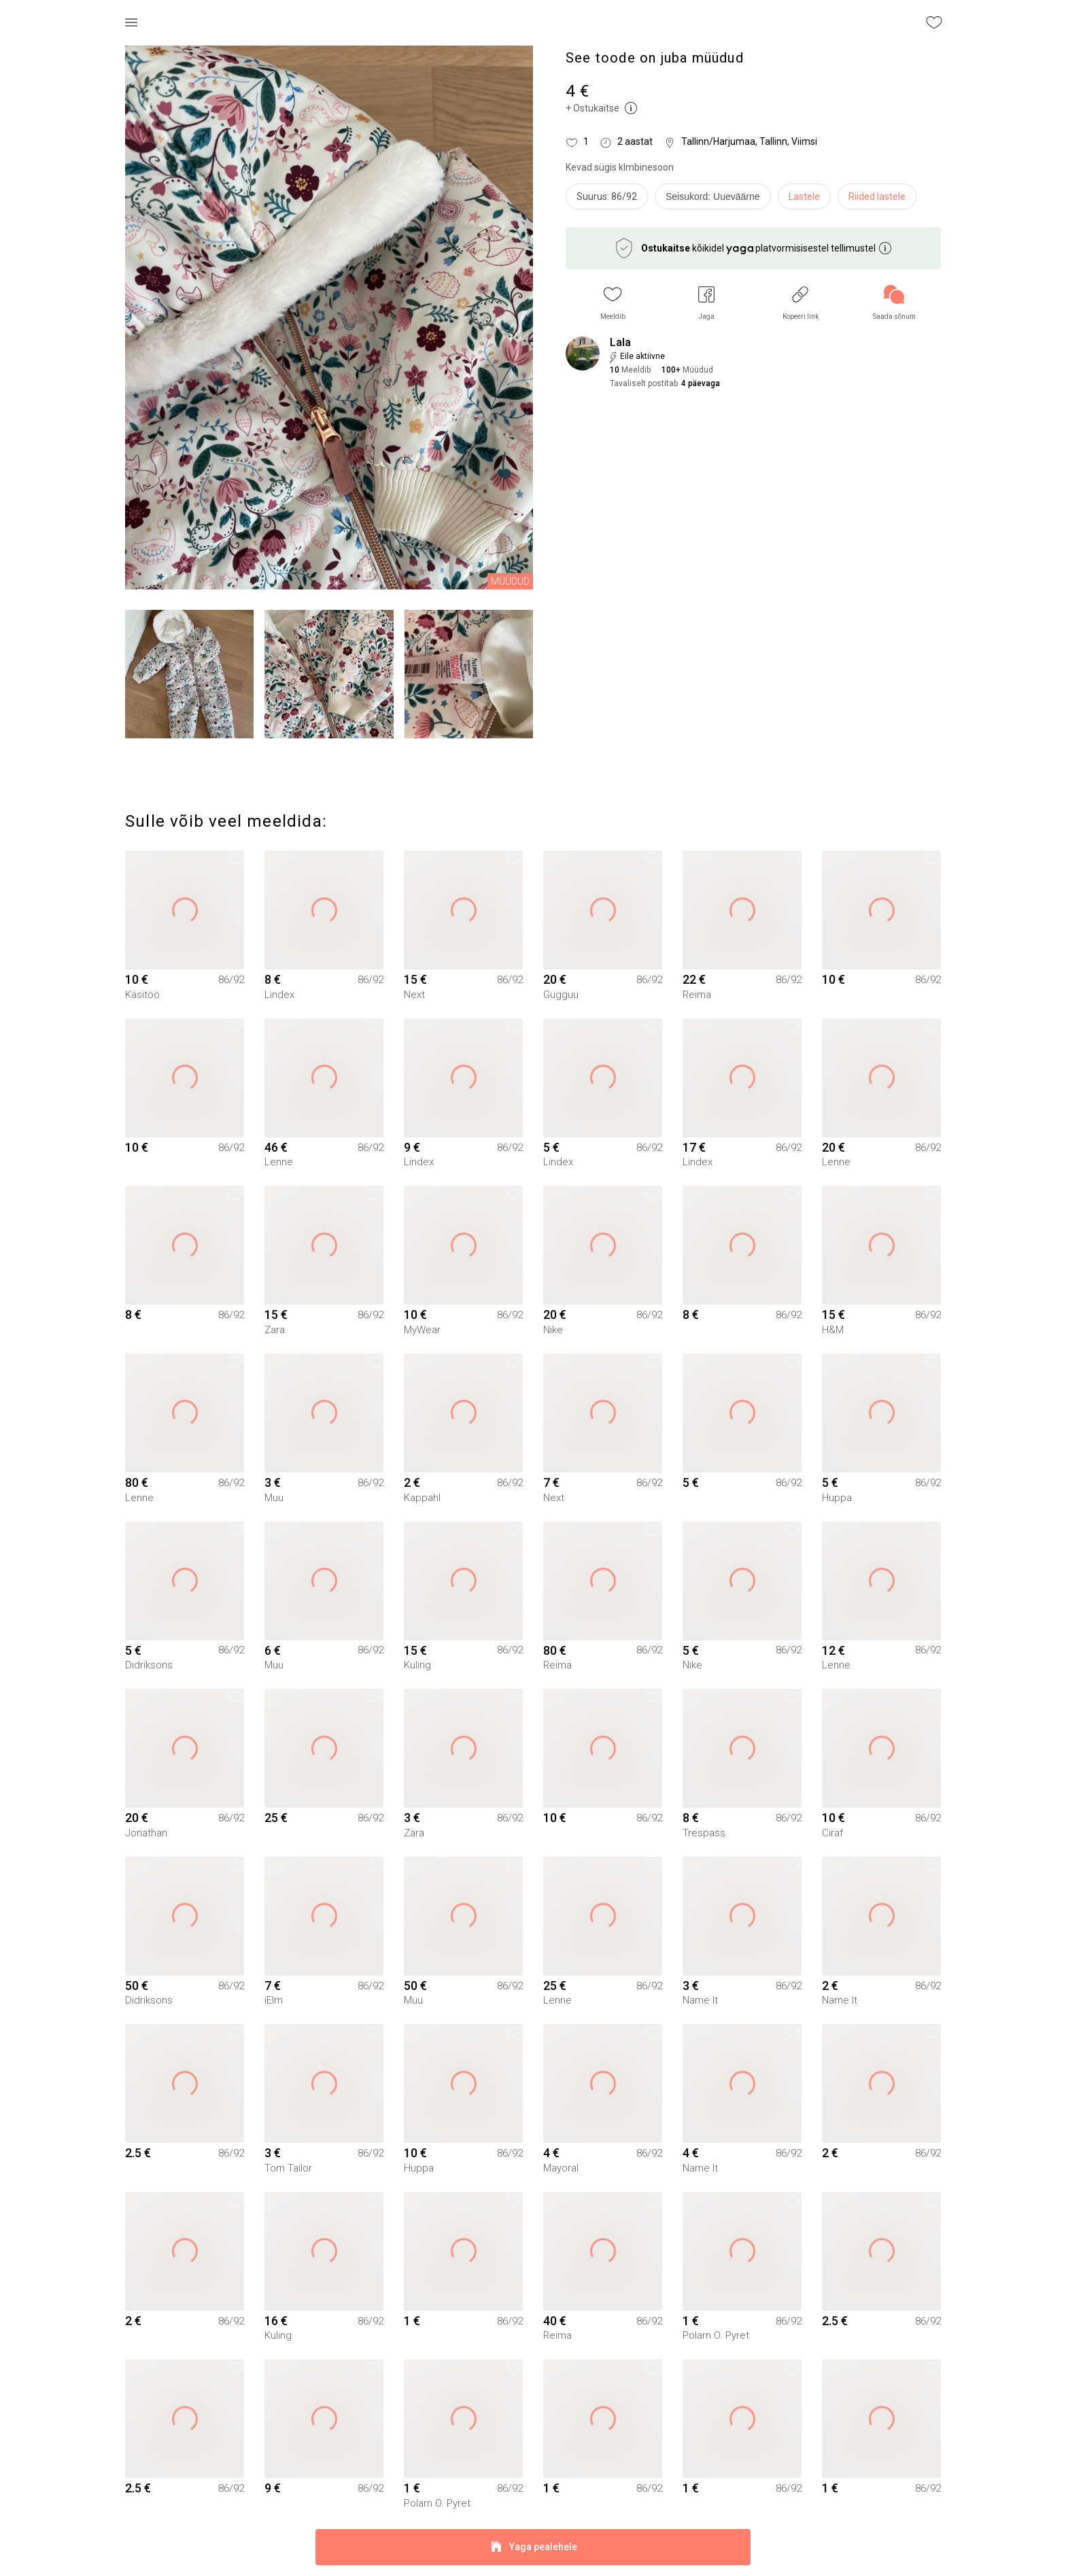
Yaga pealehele (533, 2547)
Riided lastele (877, 196)
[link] (894, 303)
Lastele (804, 196)
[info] (716, 200)
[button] (612, 303)
